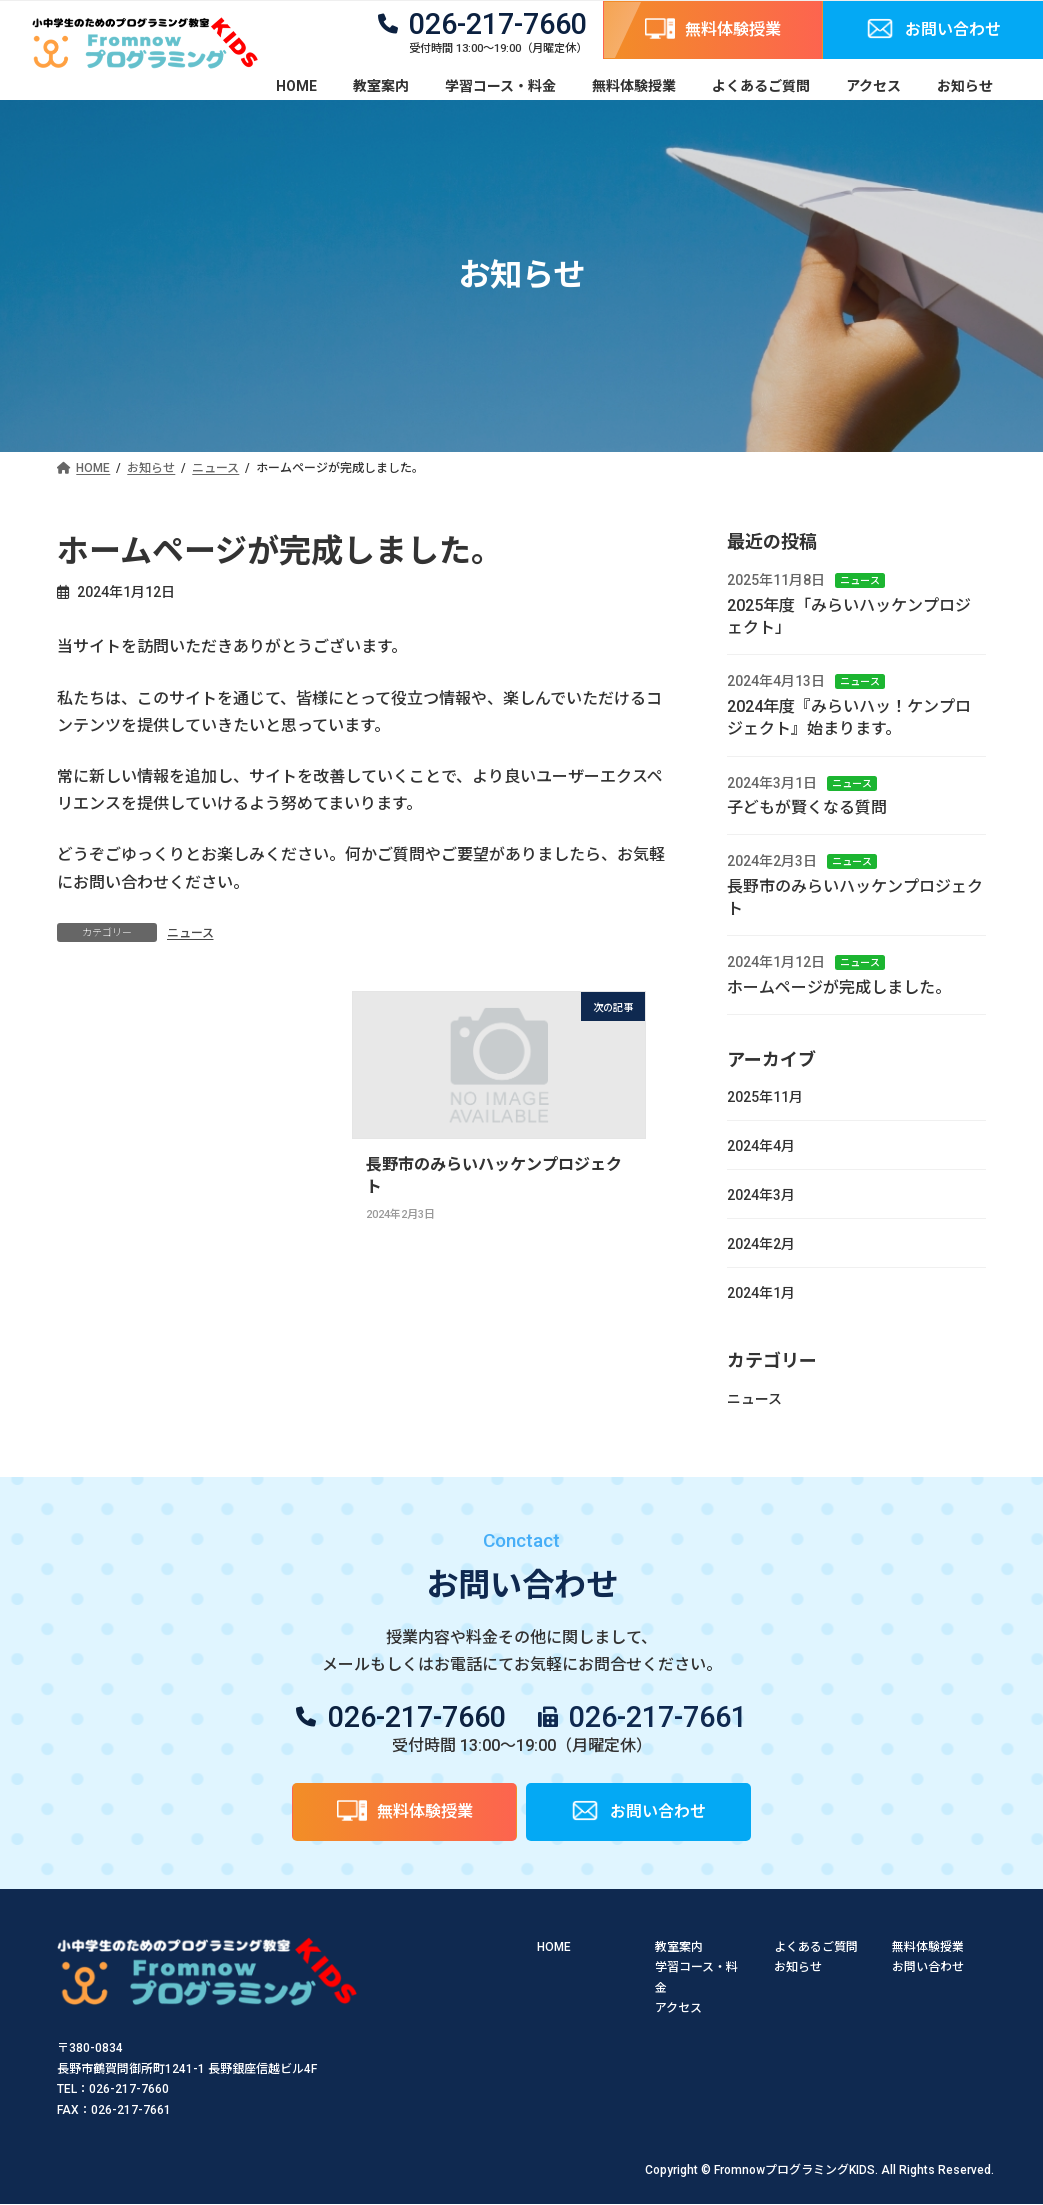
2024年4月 (761, 1146)
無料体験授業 (928, 1947)
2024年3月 (761, 1195)
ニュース (190, 933)
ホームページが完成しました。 (839, 986)
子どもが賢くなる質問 (807, 807)
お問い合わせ (928, 1968)
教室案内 (679, 1947)
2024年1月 (761, 1293)
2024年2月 (761, 1244)
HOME (554, 1947)
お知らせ (798, 1968)
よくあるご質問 (816, 1947)
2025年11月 (765, 1097)
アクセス (678, 2008)
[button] (713, 30)
